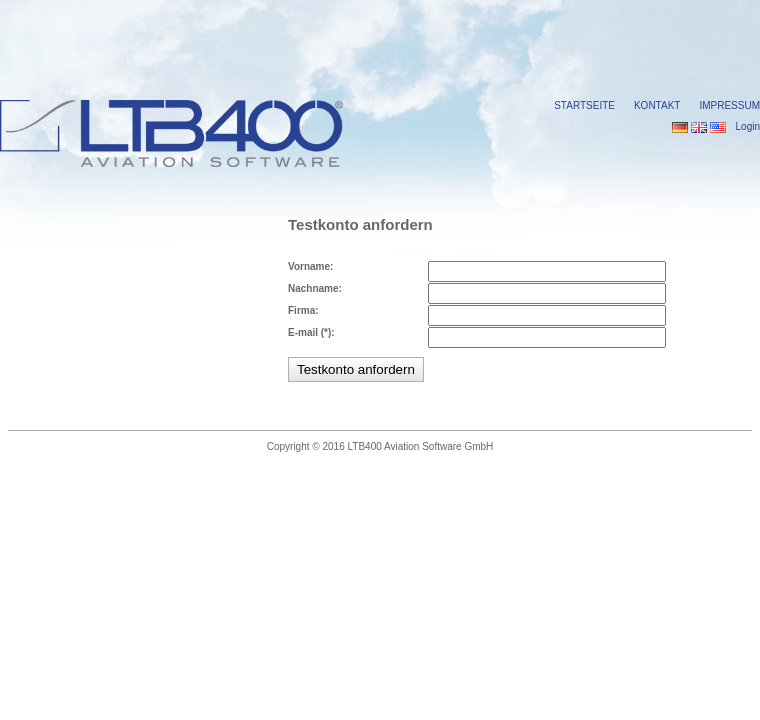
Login (748, 126)
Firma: (303, 310)
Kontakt (657, 105)
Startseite (584, 105)
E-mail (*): (311, 332)
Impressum (729, 105)
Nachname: (315, 288)
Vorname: (310, 266)
